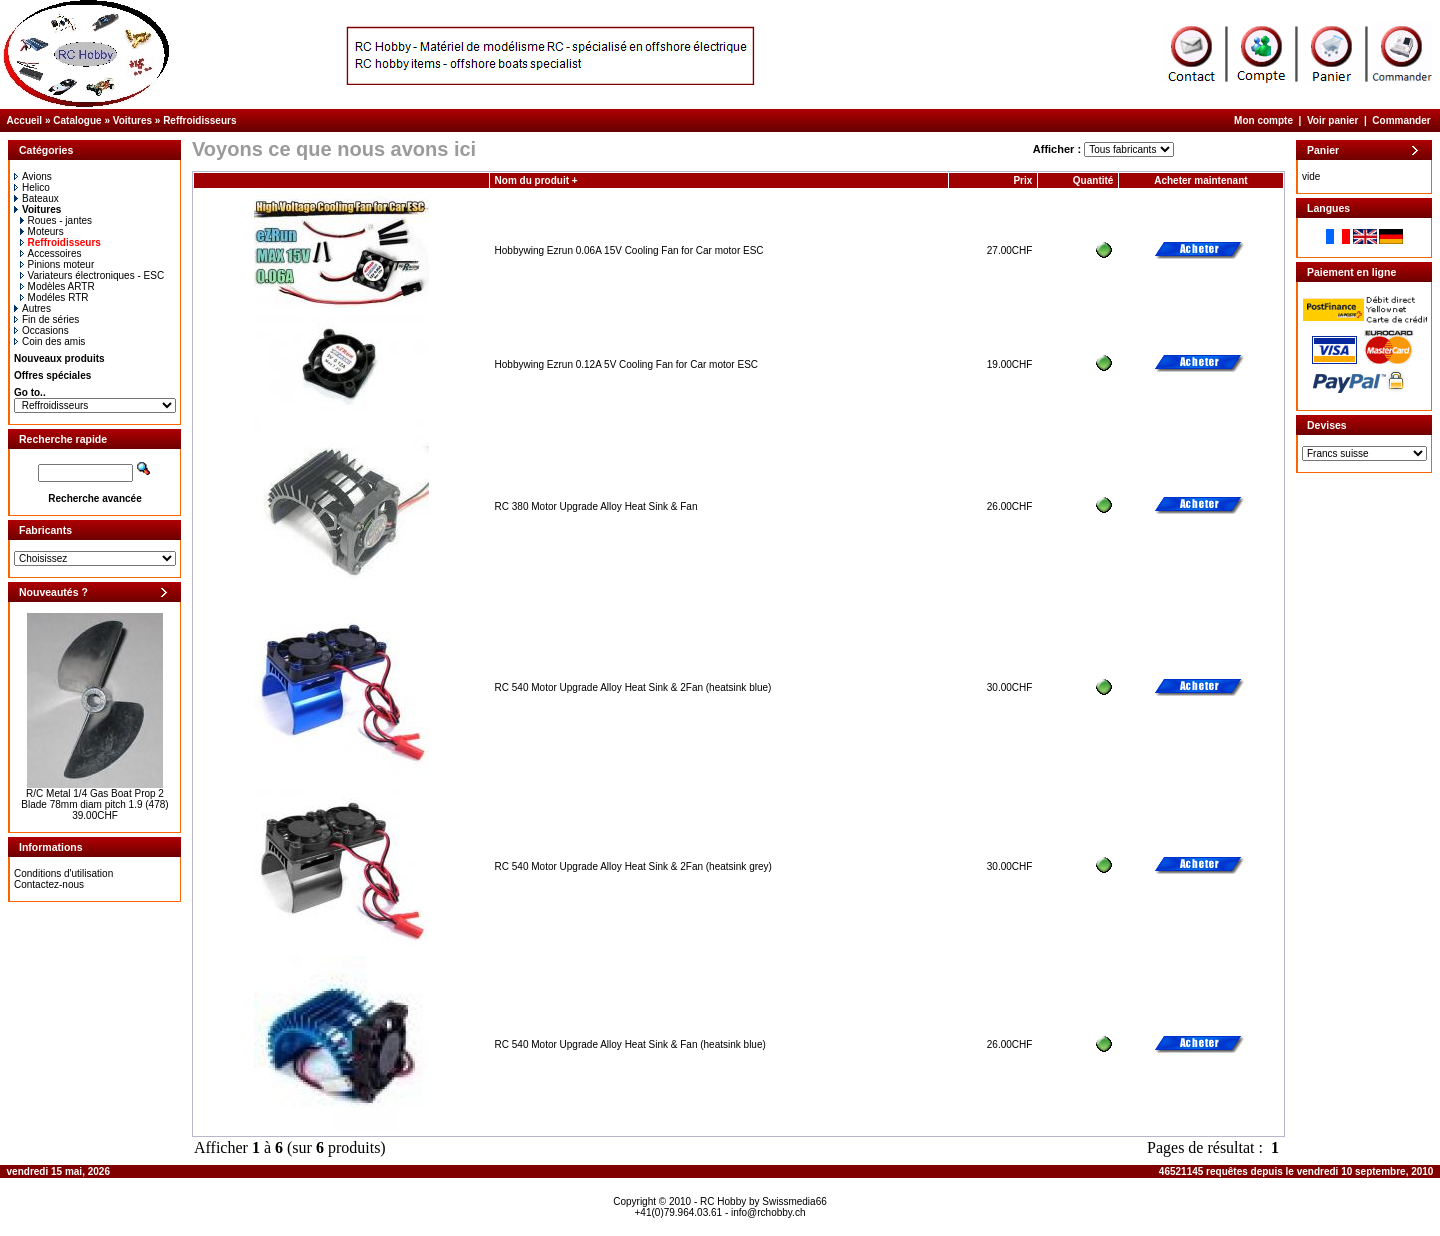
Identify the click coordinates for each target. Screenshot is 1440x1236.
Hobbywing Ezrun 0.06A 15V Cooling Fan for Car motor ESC (629, 250)
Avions (33, 176)
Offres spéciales (52, 375)
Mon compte (1263, 120)
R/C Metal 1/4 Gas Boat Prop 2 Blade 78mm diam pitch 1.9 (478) (94, 799)
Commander (1401, 120)
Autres (32, 308)
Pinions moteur (57, 264)
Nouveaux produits (59, 358)
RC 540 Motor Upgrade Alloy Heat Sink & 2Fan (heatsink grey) (633, 866)
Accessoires (51, 253)
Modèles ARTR (57, 286)
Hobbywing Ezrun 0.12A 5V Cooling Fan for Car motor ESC (626, 364)
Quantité (1093, 180)
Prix (1022, 180)
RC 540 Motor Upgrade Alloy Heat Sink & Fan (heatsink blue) (630, 1044)
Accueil (25, 120)
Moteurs (42, 231)
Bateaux (36, 198)
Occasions (41, 330)
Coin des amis (49, 341)
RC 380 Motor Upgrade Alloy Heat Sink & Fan (596, 506)
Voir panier (1333, 120)
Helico (32, 187)
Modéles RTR (54, 297)
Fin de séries (46, 319)
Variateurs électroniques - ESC (92, 275)
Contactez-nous (49, 884)
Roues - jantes (56, 220)
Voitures (132, 120)
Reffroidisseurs (199, 120)
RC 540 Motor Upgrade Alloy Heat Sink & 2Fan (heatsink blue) (633, 687)
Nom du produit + (536, 180)
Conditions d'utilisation (63, 873)
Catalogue (77, 120)
